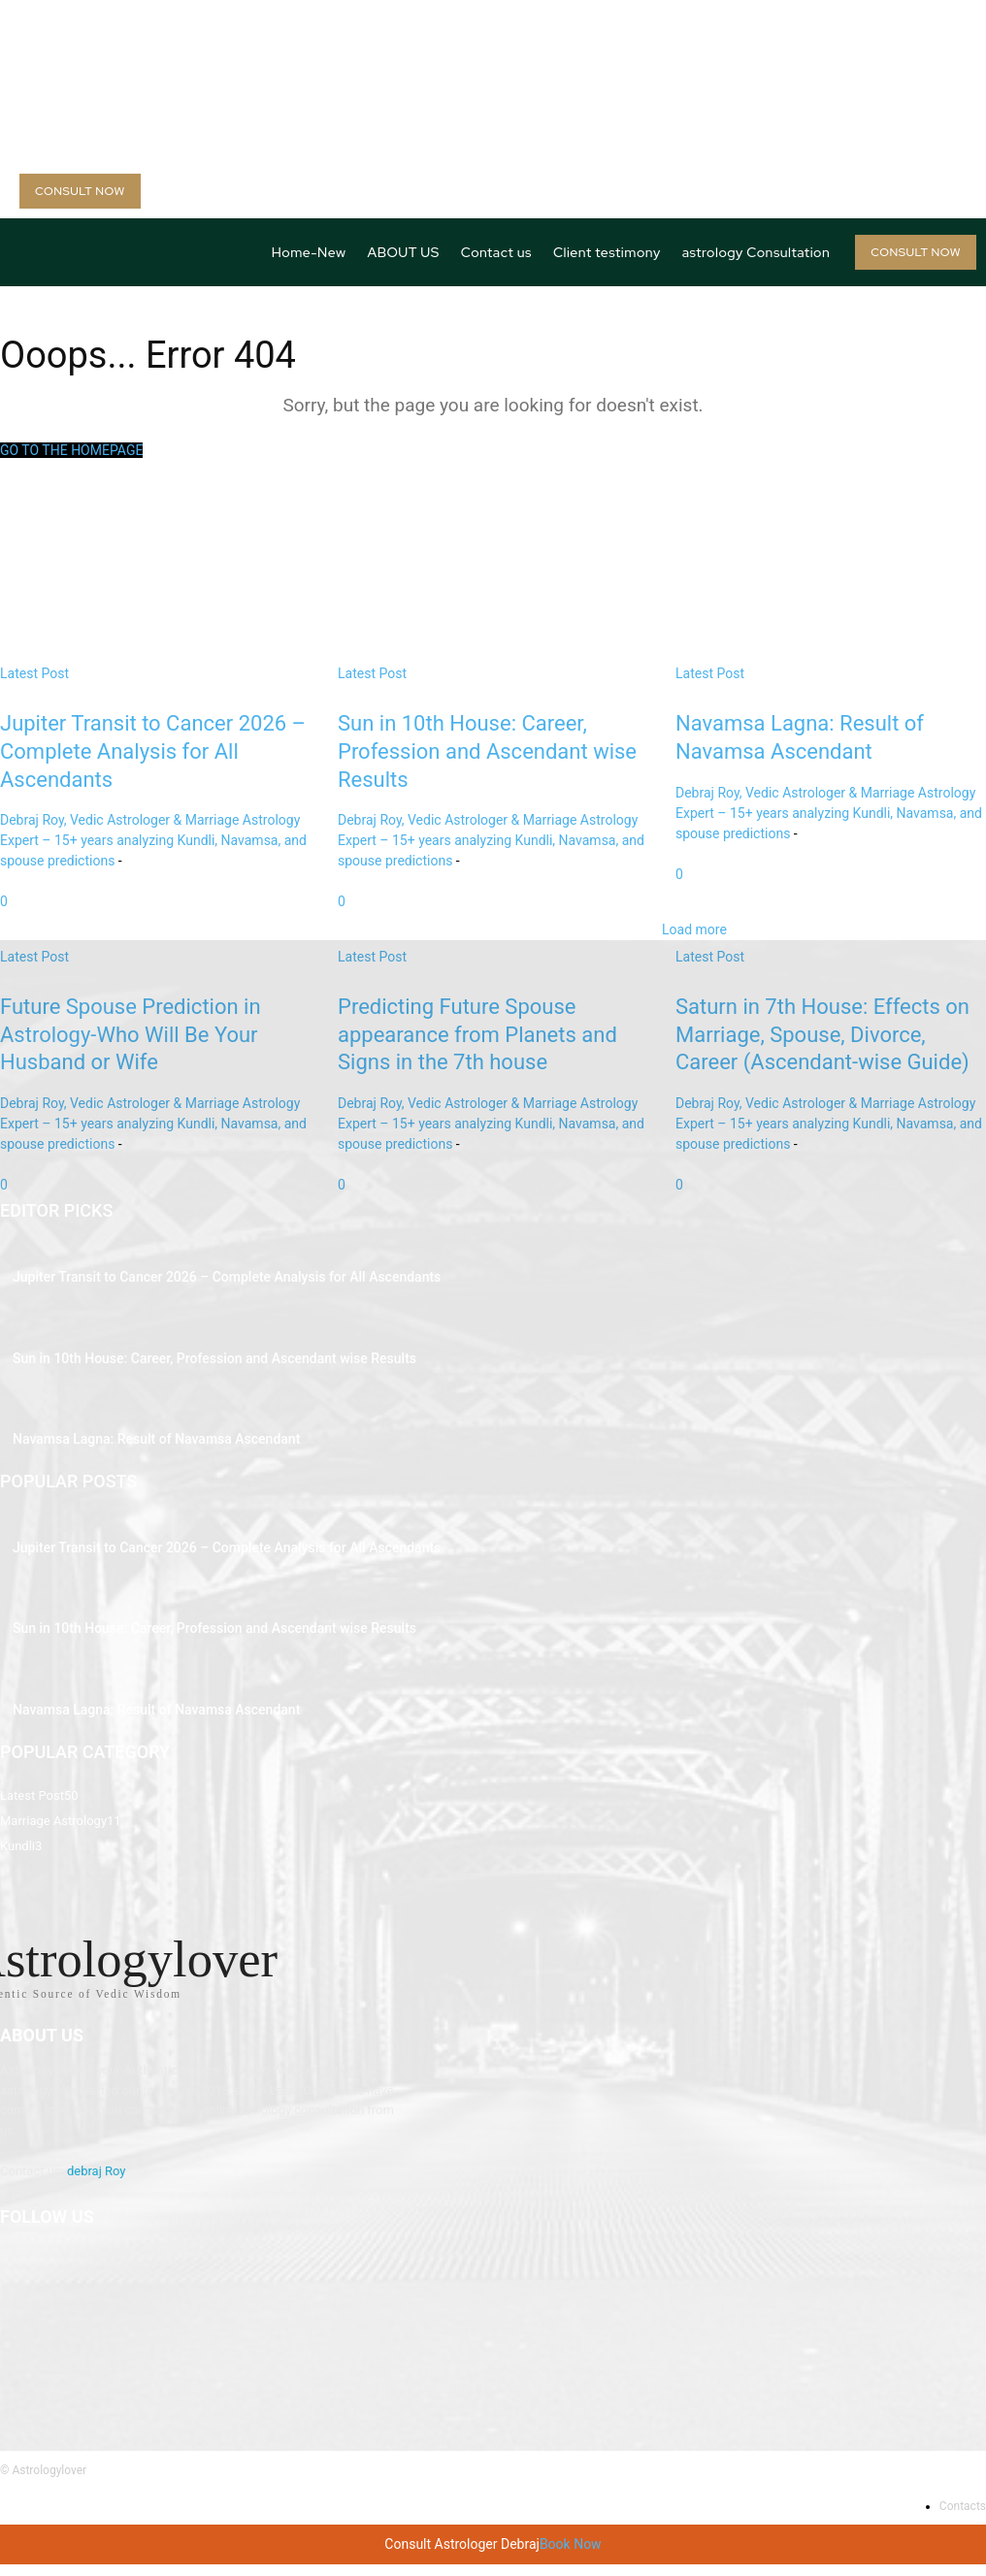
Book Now (571, 2555)
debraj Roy (96, 2182)
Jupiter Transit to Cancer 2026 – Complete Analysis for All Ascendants (196, 1280)
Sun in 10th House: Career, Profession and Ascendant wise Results (186, 1358)
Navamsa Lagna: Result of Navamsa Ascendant (136, 1436)
